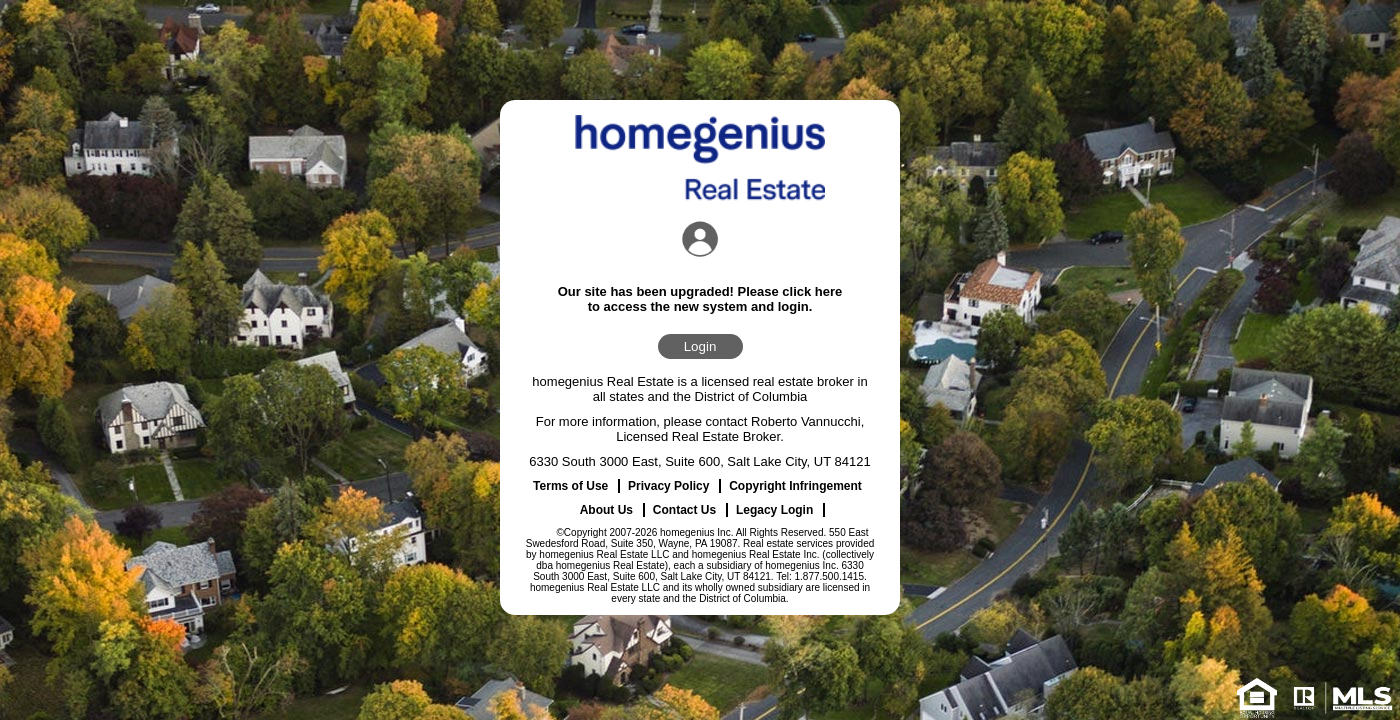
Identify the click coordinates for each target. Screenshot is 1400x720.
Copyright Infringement (795, 486)
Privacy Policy (668, 486)
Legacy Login (774, 510)
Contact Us (684, 510)
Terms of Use (570, 486)
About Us (606, 510)
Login (700, 346)
